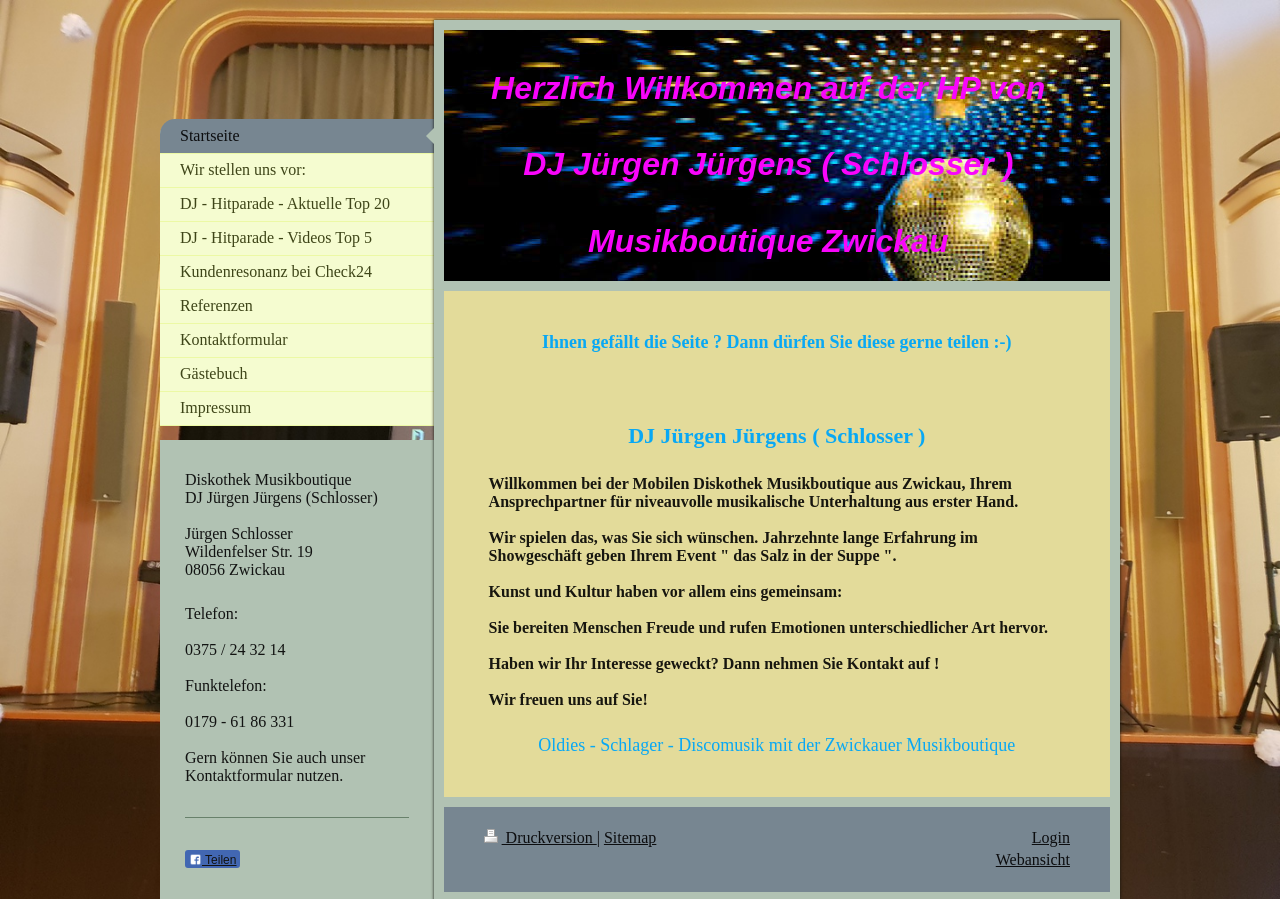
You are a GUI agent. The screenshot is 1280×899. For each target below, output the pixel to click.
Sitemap (630, 837)
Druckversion (540, 837)
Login (1051, 837)
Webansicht (1033, 859)
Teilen (212, 860)
